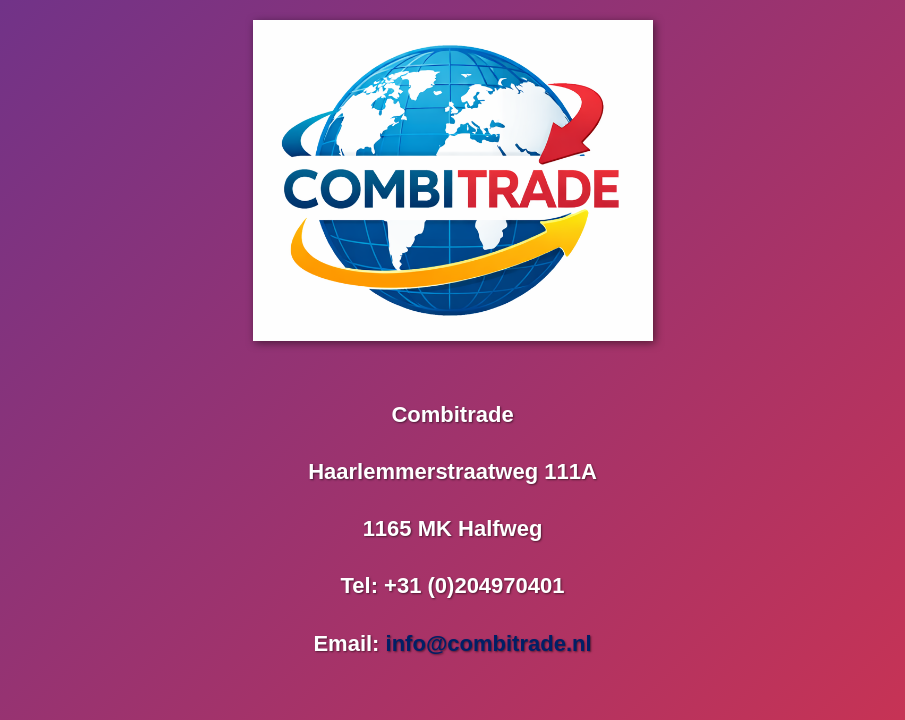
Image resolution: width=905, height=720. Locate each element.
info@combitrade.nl (489, 643)
